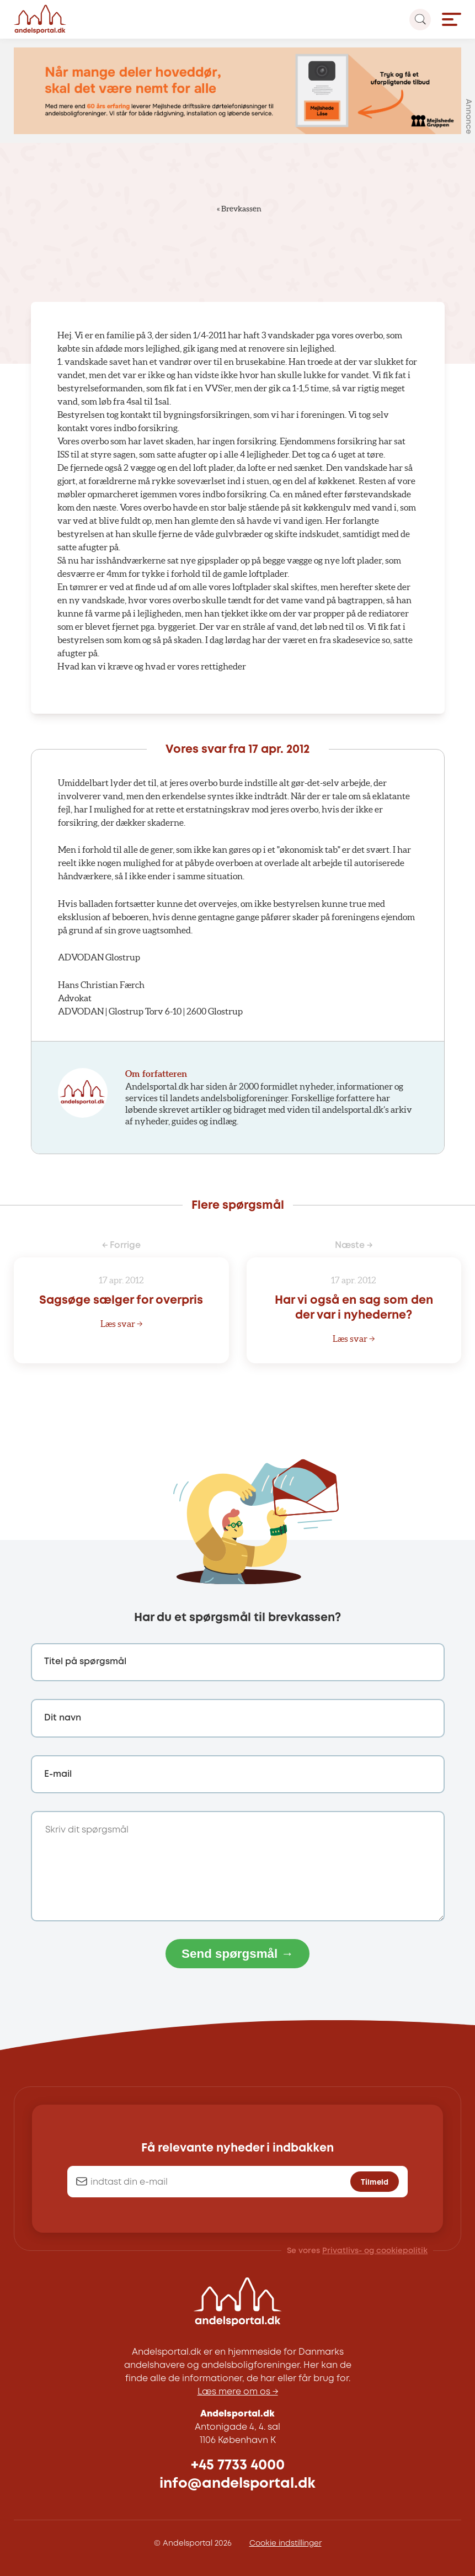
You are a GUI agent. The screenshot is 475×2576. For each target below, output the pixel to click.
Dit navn (62, 1718)
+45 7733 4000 (238, 2465)
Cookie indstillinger (285, 2543)
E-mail (58, 1774)
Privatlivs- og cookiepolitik (375, 2251)
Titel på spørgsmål (85, 1662)
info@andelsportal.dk (237, 2483)
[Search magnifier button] (420, 19)
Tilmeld (374, 2182)
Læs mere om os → (238, 2392)
